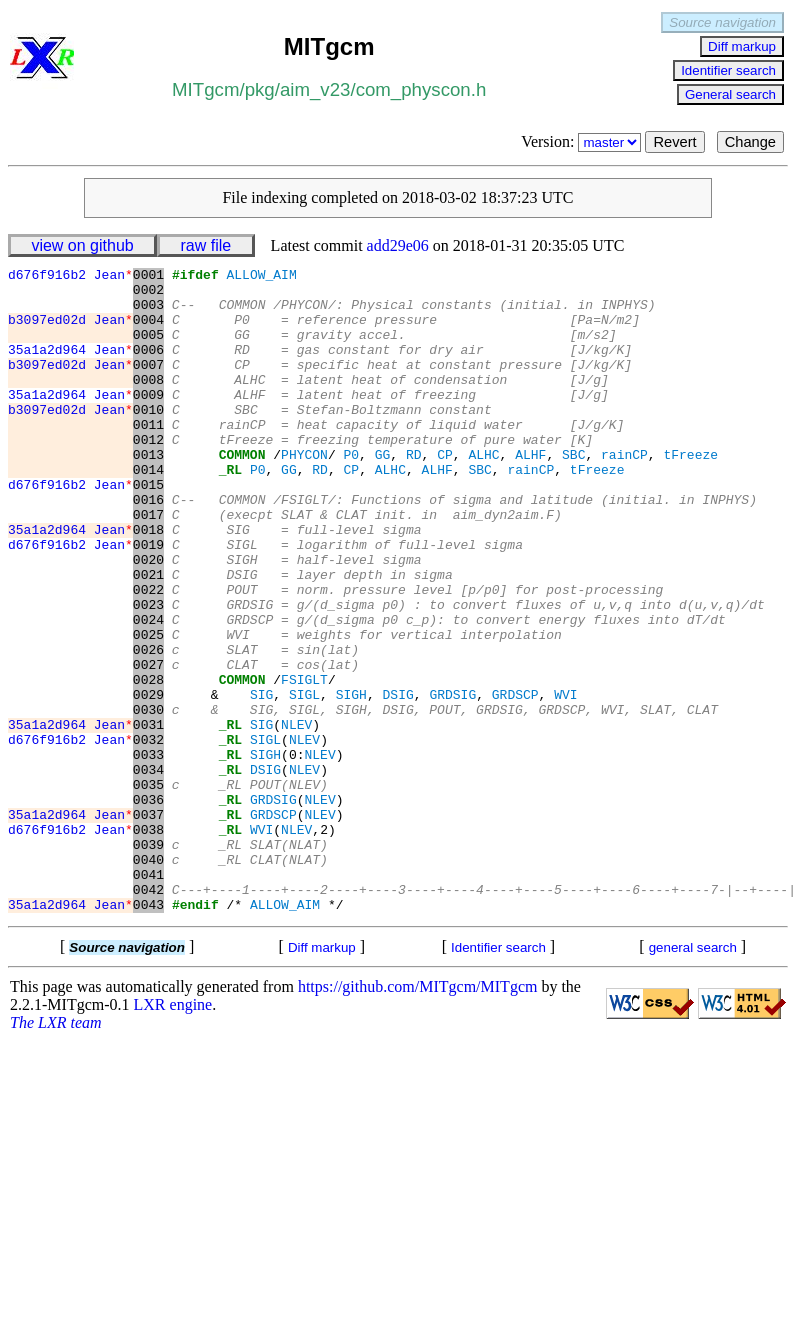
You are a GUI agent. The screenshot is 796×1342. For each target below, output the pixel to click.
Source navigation (722, 22)
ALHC (483, 493)
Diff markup (742, 46)
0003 (148, 313)
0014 (148, 511)
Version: (583, 141)
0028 (148, 763)
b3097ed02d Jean (70, 331)
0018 (148, 583)
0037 (148, 925)
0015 (148, 529)
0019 (148, 601)
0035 (148, 889)
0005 (148, 349)
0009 (148, 421)
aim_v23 (315, 89)
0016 (148, 547)
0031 (148, 817)
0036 (148, 907)
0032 (148, 835)
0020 (148, 619)
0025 (148, 709)
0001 (148, 277)
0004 (148, 331)
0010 (148, 439)
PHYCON (304, 493)
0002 (148, 295)
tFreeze (690, 493)
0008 (148, 403)
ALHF (530, 493)
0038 (148, 943)
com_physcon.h (421, 89)
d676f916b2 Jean (70, 277)
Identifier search (728, 70)
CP (445, 493)
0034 (148, 871)
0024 (148, 691)
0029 (148, 781)
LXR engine (173, 1133)
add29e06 (398, 245)
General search (730, 94)
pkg (260, 89)
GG (383, 493)
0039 (148, 961)
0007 (148, 385)
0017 (148, 565)
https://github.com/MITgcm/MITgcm (418, 1115)
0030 (148, 799)
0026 (148, 727)
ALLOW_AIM (261, 277)
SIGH (351, 781)
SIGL (304, 781)
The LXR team (56, 1151)
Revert (674, 142)
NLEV (296, 817)
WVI (565, 781)
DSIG (397, 781)
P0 (351, 493)
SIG (261, 781)
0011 (148, 457)
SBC (573, 493)
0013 (148, 493)
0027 (148, 745)
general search (693, 1076)
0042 (148, 1015)
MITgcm (205, 89)
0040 (148, 979)
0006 (148, 367)
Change (750, 142)
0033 (148, 853)
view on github (82, 245)
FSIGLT (304, 763)
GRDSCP (515, 781)
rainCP (624, 493)
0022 (148, 655)
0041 (148, 997)
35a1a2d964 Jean (70, 367)
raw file (206, 245)
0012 (148, 475)
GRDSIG (452, 781)
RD (414, 493)
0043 (148, 1033)
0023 (148, 673)
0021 (148, 637)
